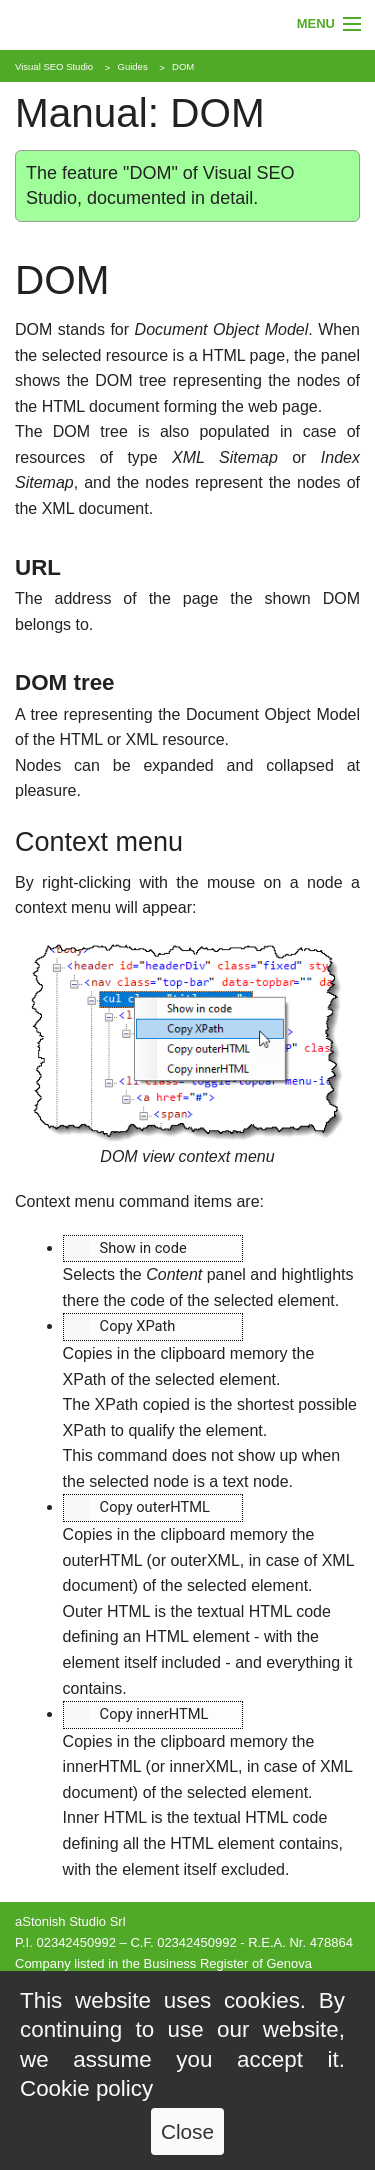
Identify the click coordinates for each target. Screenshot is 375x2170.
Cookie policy (86, 2088)
